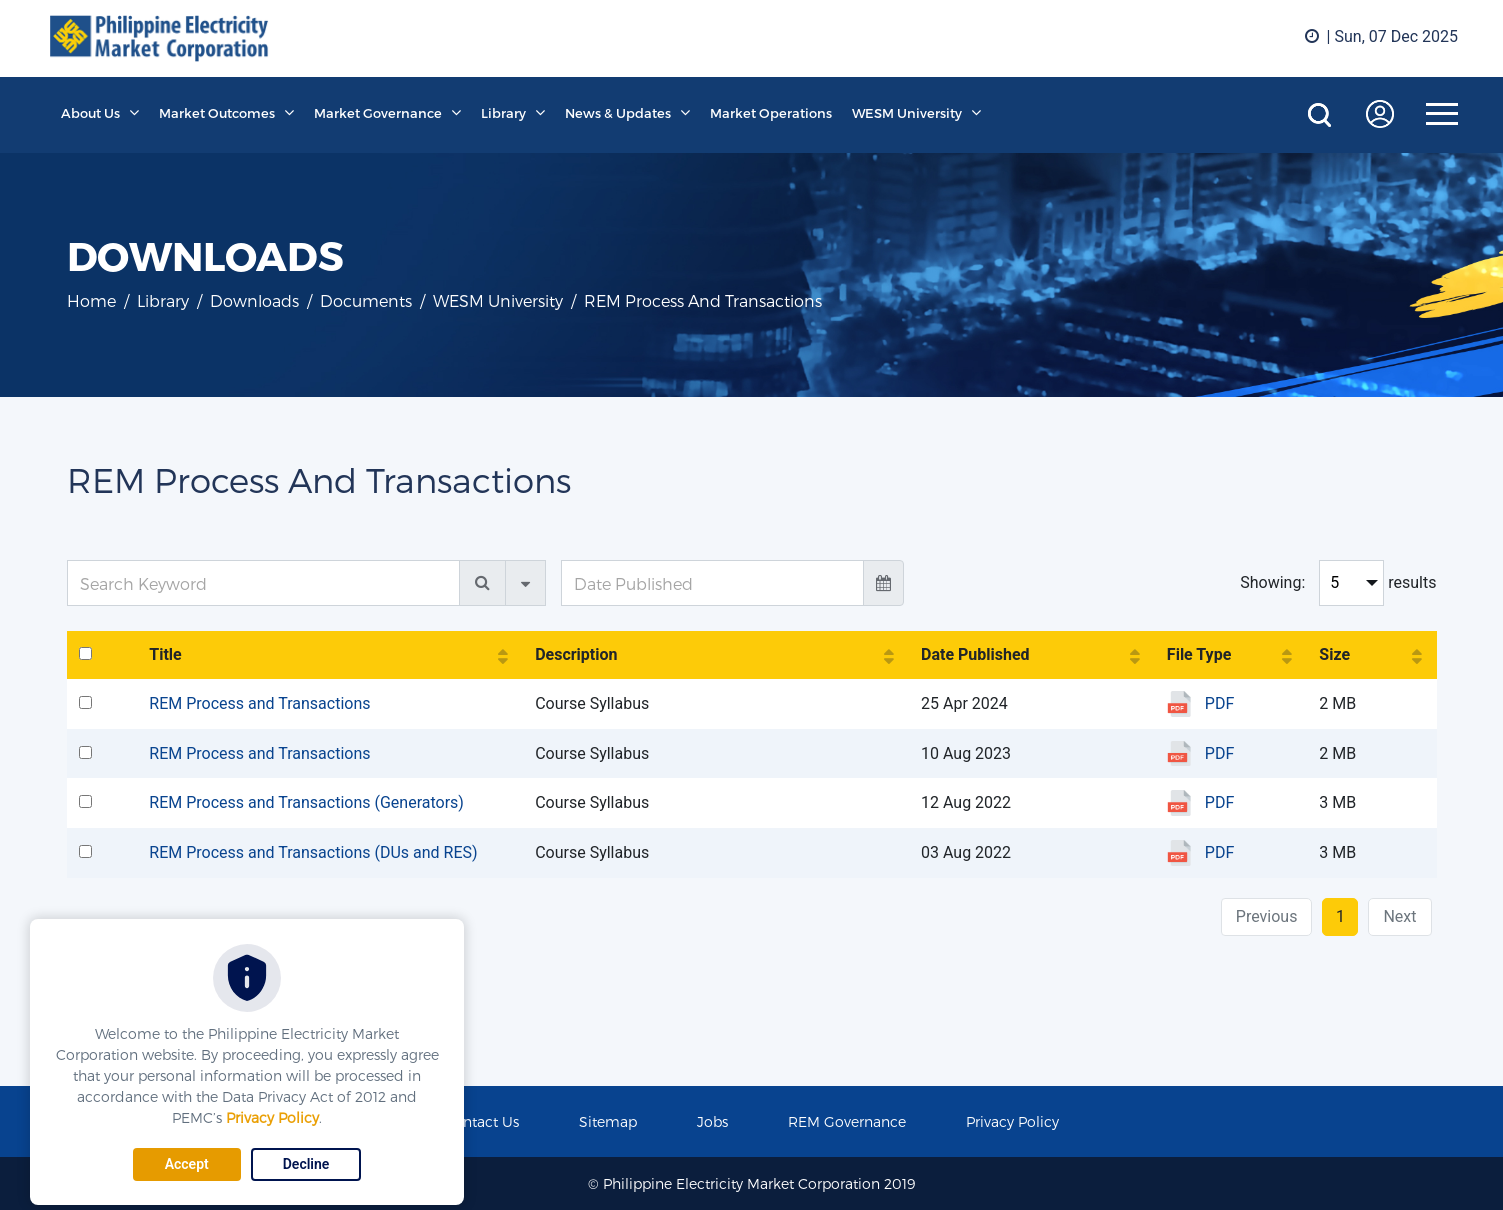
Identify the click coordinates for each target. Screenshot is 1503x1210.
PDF (1219, 703)
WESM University (907, 113)
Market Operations (771, 113)
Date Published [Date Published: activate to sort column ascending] (975, 654)
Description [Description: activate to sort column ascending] (576, 654)
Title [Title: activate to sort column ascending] (165, 654)
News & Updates (618, 113)
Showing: (1272, 582)
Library (503, 113)
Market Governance (378, 113)
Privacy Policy (272, 1117)
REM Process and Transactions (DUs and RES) (313, 852)
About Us (90, 113)
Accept (187, 1164)
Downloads (254, 300)
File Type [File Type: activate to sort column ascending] (1199, 654)
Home (91, 300)
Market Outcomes (217, 113)
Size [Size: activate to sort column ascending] (1334, 654)
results (1412, 582)
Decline (306, 1164)
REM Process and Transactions (259, 703)
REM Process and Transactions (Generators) (306, 802)
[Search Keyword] (264, 583)
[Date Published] (712, 583)
